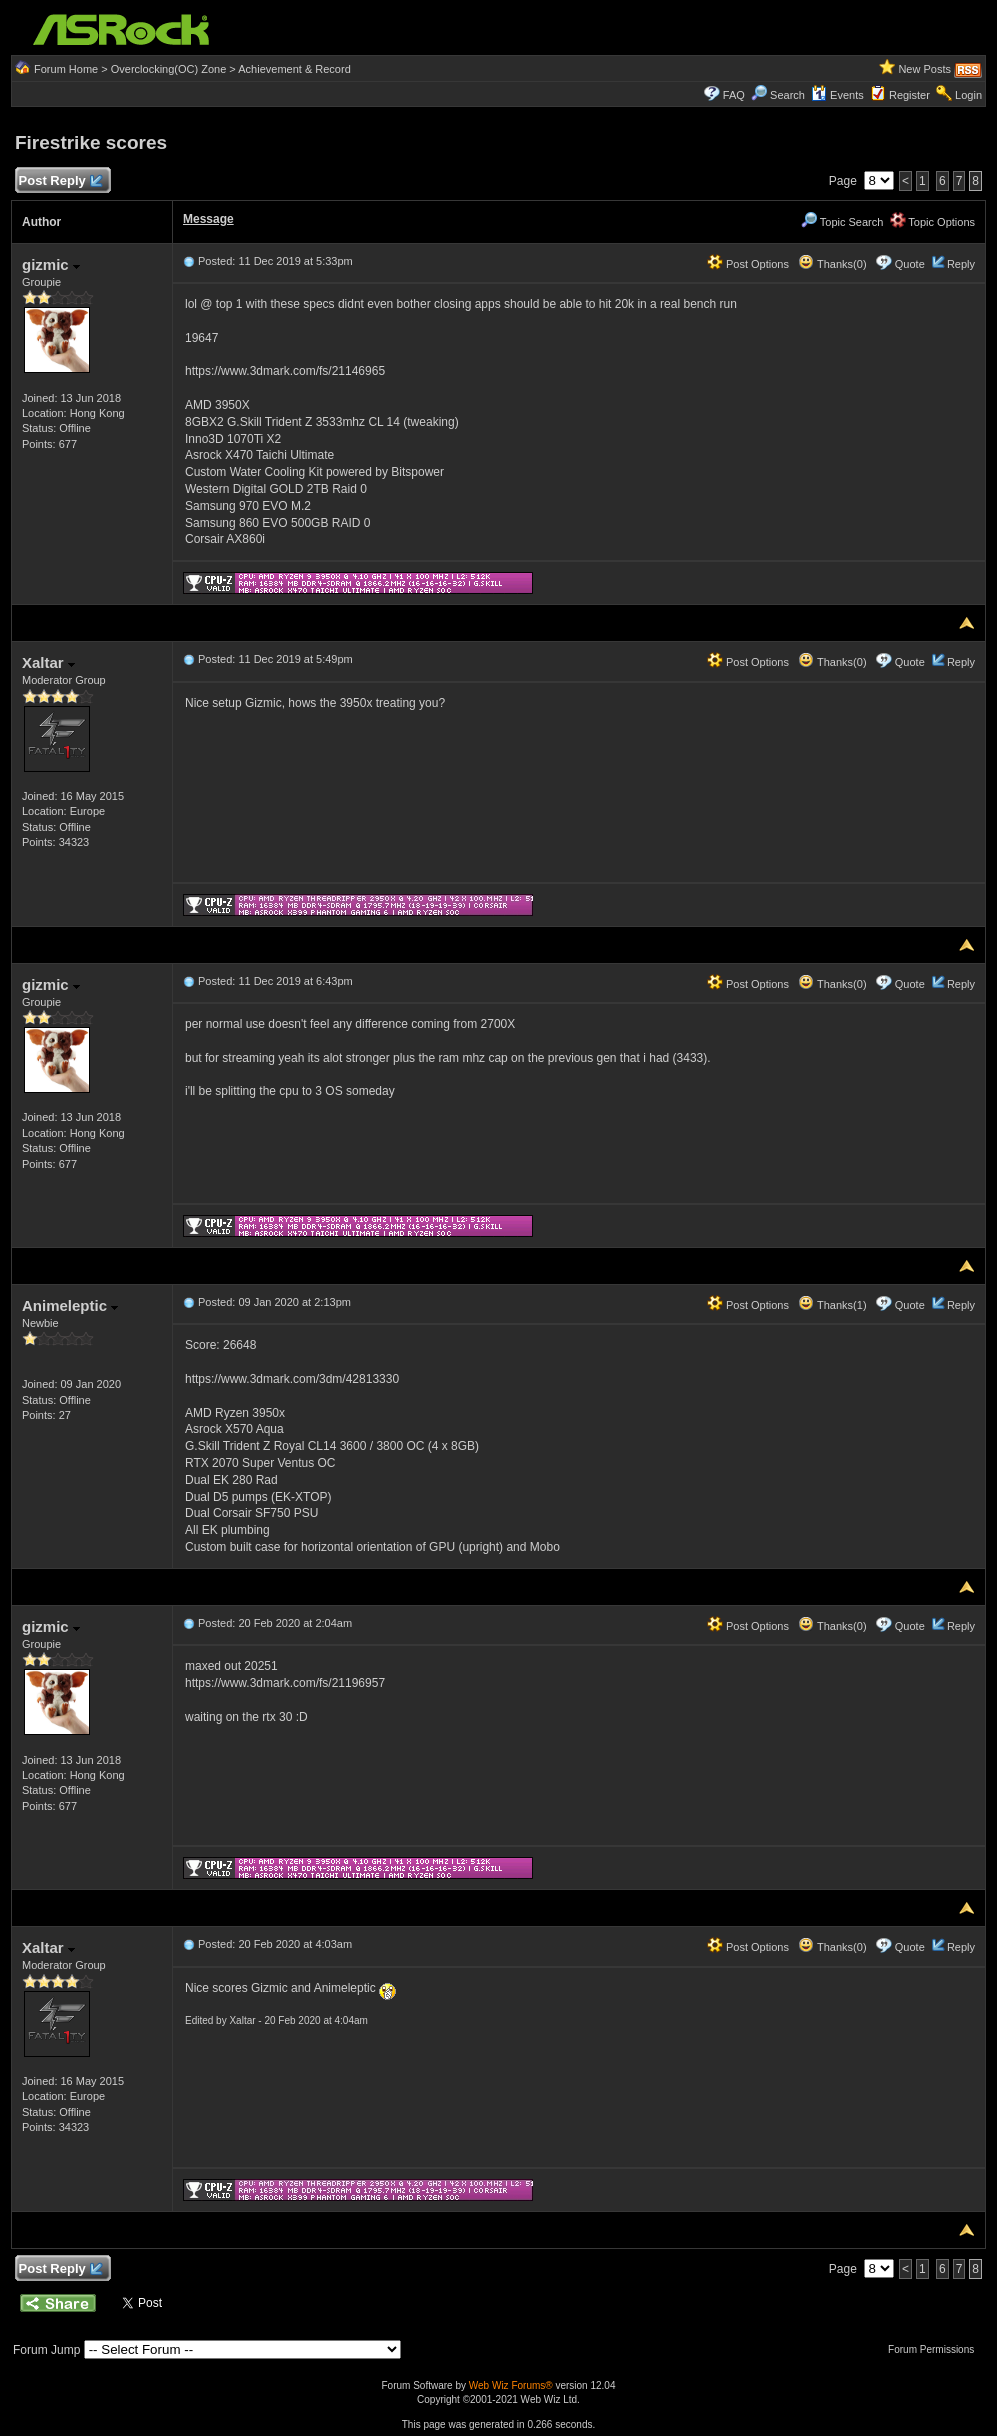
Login (968, 95)
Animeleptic (70, 1305)
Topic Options (933, 222)
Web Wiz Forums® (511, 2385)
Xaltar (48, 662)
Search (787, 95)
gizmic (51, 264)
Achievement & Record (294, 69)
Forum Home (66, 69)
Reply (961, 264)
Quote (910, 264)
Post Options (748, 264)
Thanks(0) (832, 264)
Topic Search (842, 222)
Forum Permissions (936, 2349)
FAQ (734, 95)
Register (909, 95)
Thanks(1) (832, 1305)
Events (837, 95)
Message (208, 219)
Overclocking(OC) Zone (169, 69)
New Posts (924, 69)
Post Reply (60, 181)
